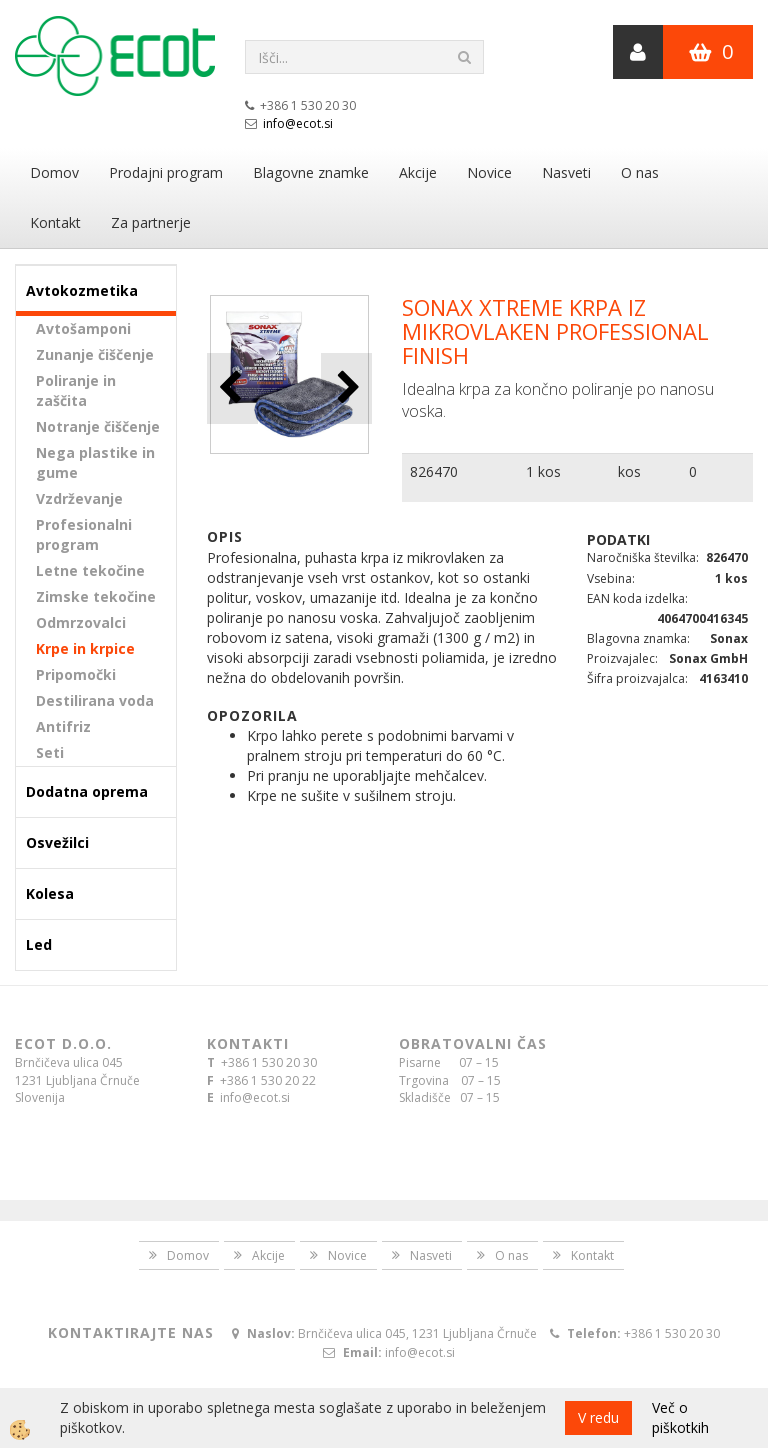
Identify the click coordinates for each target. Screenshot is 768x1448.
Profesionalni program (84, 534)
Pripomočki (76, 674)
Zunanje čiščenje (95, 354)
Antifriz (63, 726)
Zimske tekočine (96, 596)
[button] (346, 388)
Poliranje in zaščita (76, 390)
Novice (489, 172)
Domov (54, 172)
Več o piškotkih (680, 1417)
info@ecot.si (298, 123)
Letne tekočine (90, 570)
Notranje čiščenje (98, 426)
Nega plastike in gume (95, 462)
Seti (50, 752)
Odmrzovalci (81, 622)
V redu (598, 1417)
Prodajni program (166, 172)
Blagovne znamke (311, 172)
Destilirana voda (95, 700)
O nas (640, 172)
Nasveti (566, 172)
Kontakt (55, 222)
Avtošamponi (83, 328)
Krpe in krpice (85, 648)
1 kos (543, 471)
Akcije (418, 172)
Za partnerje (151, 222)
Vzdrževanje (79, 498)
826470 (434, 471)
